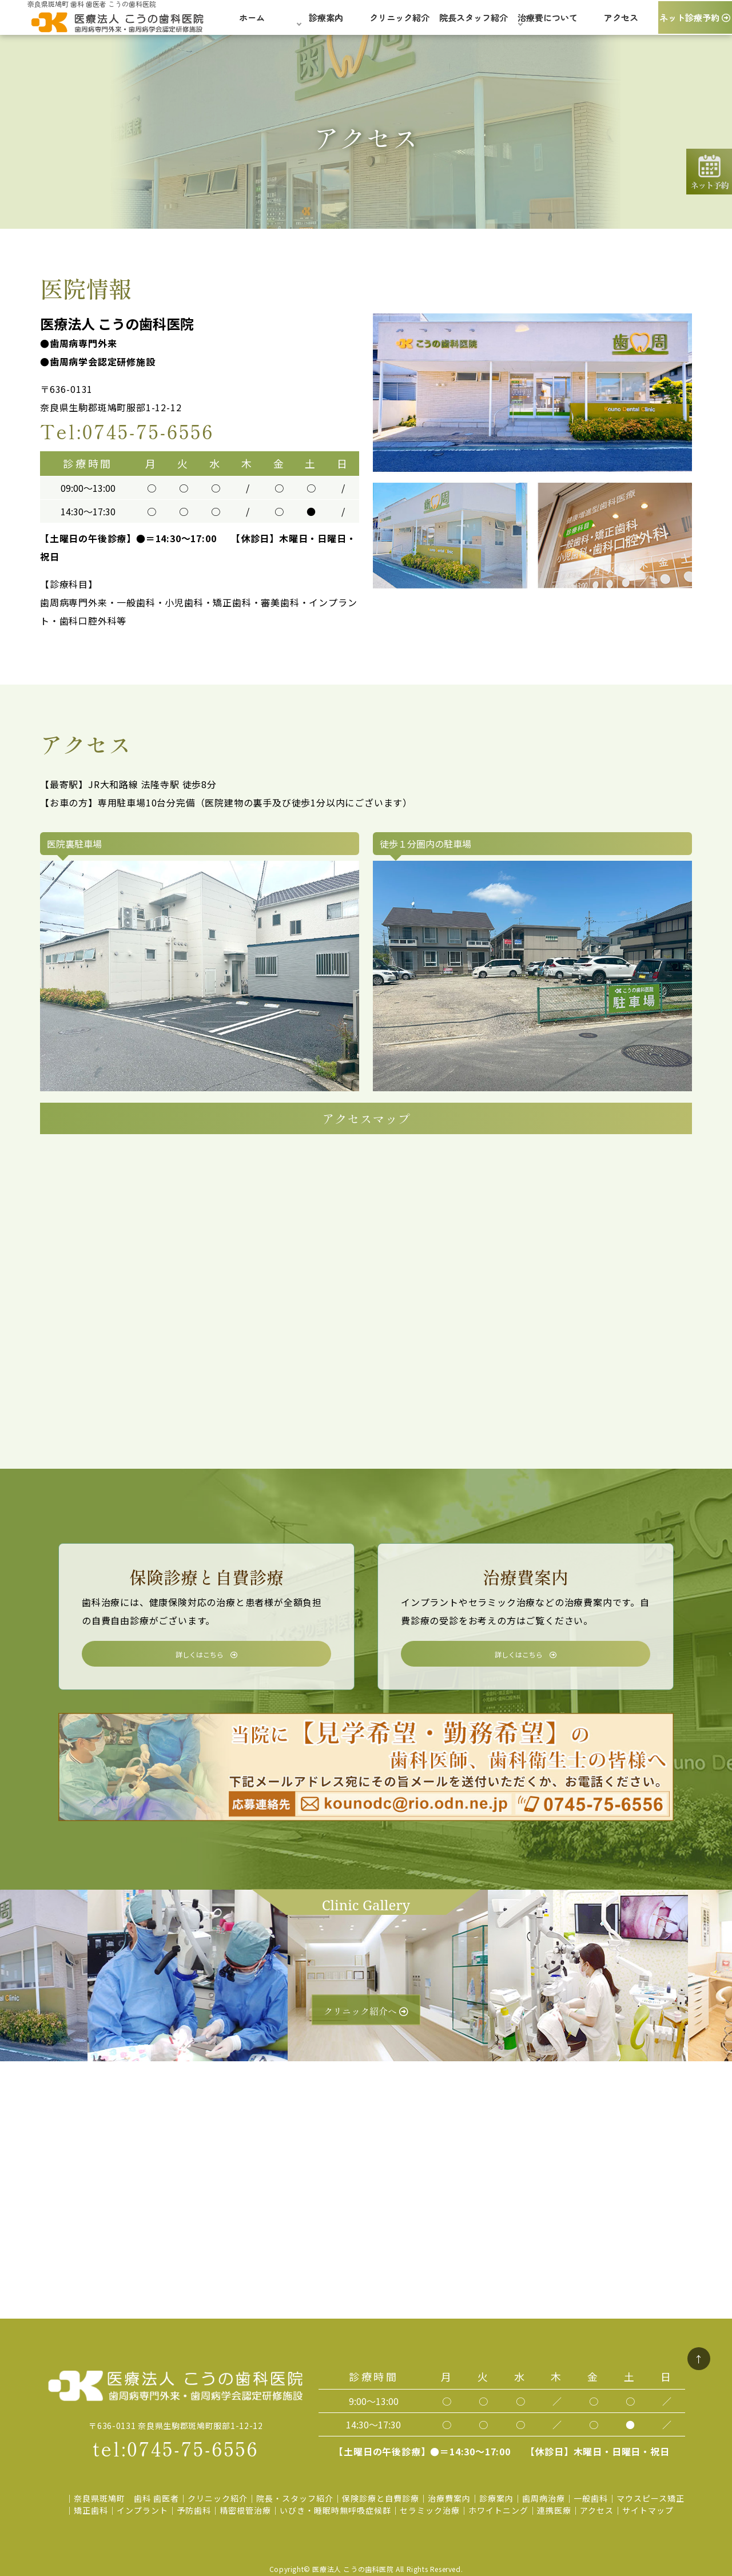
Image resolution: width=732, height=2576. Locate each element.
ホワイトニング (498, 2510)
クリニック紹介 (399, 22)
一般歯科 (591, 2498)
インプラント (142, 2510)
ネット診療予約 (694, 22)
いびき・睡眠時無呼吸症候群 (335, 2510)
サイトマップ (648, 2510)
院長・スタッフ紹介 (294, 2498)
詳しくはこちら (206, 1654)
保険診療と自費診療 (380, 2498)
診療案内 (496, 2498)
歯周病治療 (543, 2498)
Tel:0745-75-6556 (127, 431)
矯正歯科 (91, 2510)
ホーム (252, 22)
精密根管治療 (245, 2510)
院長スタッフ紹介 (473, 22)
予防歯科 (194, 2510)
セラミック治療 (430, 2510)
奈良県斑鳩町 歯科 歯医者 (126, 2498)
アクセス (621, 22)
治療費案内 (449, 2498)
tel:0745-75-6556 (175, 2448)
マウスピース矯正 (650, 2498)
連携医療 (554, 2510)
